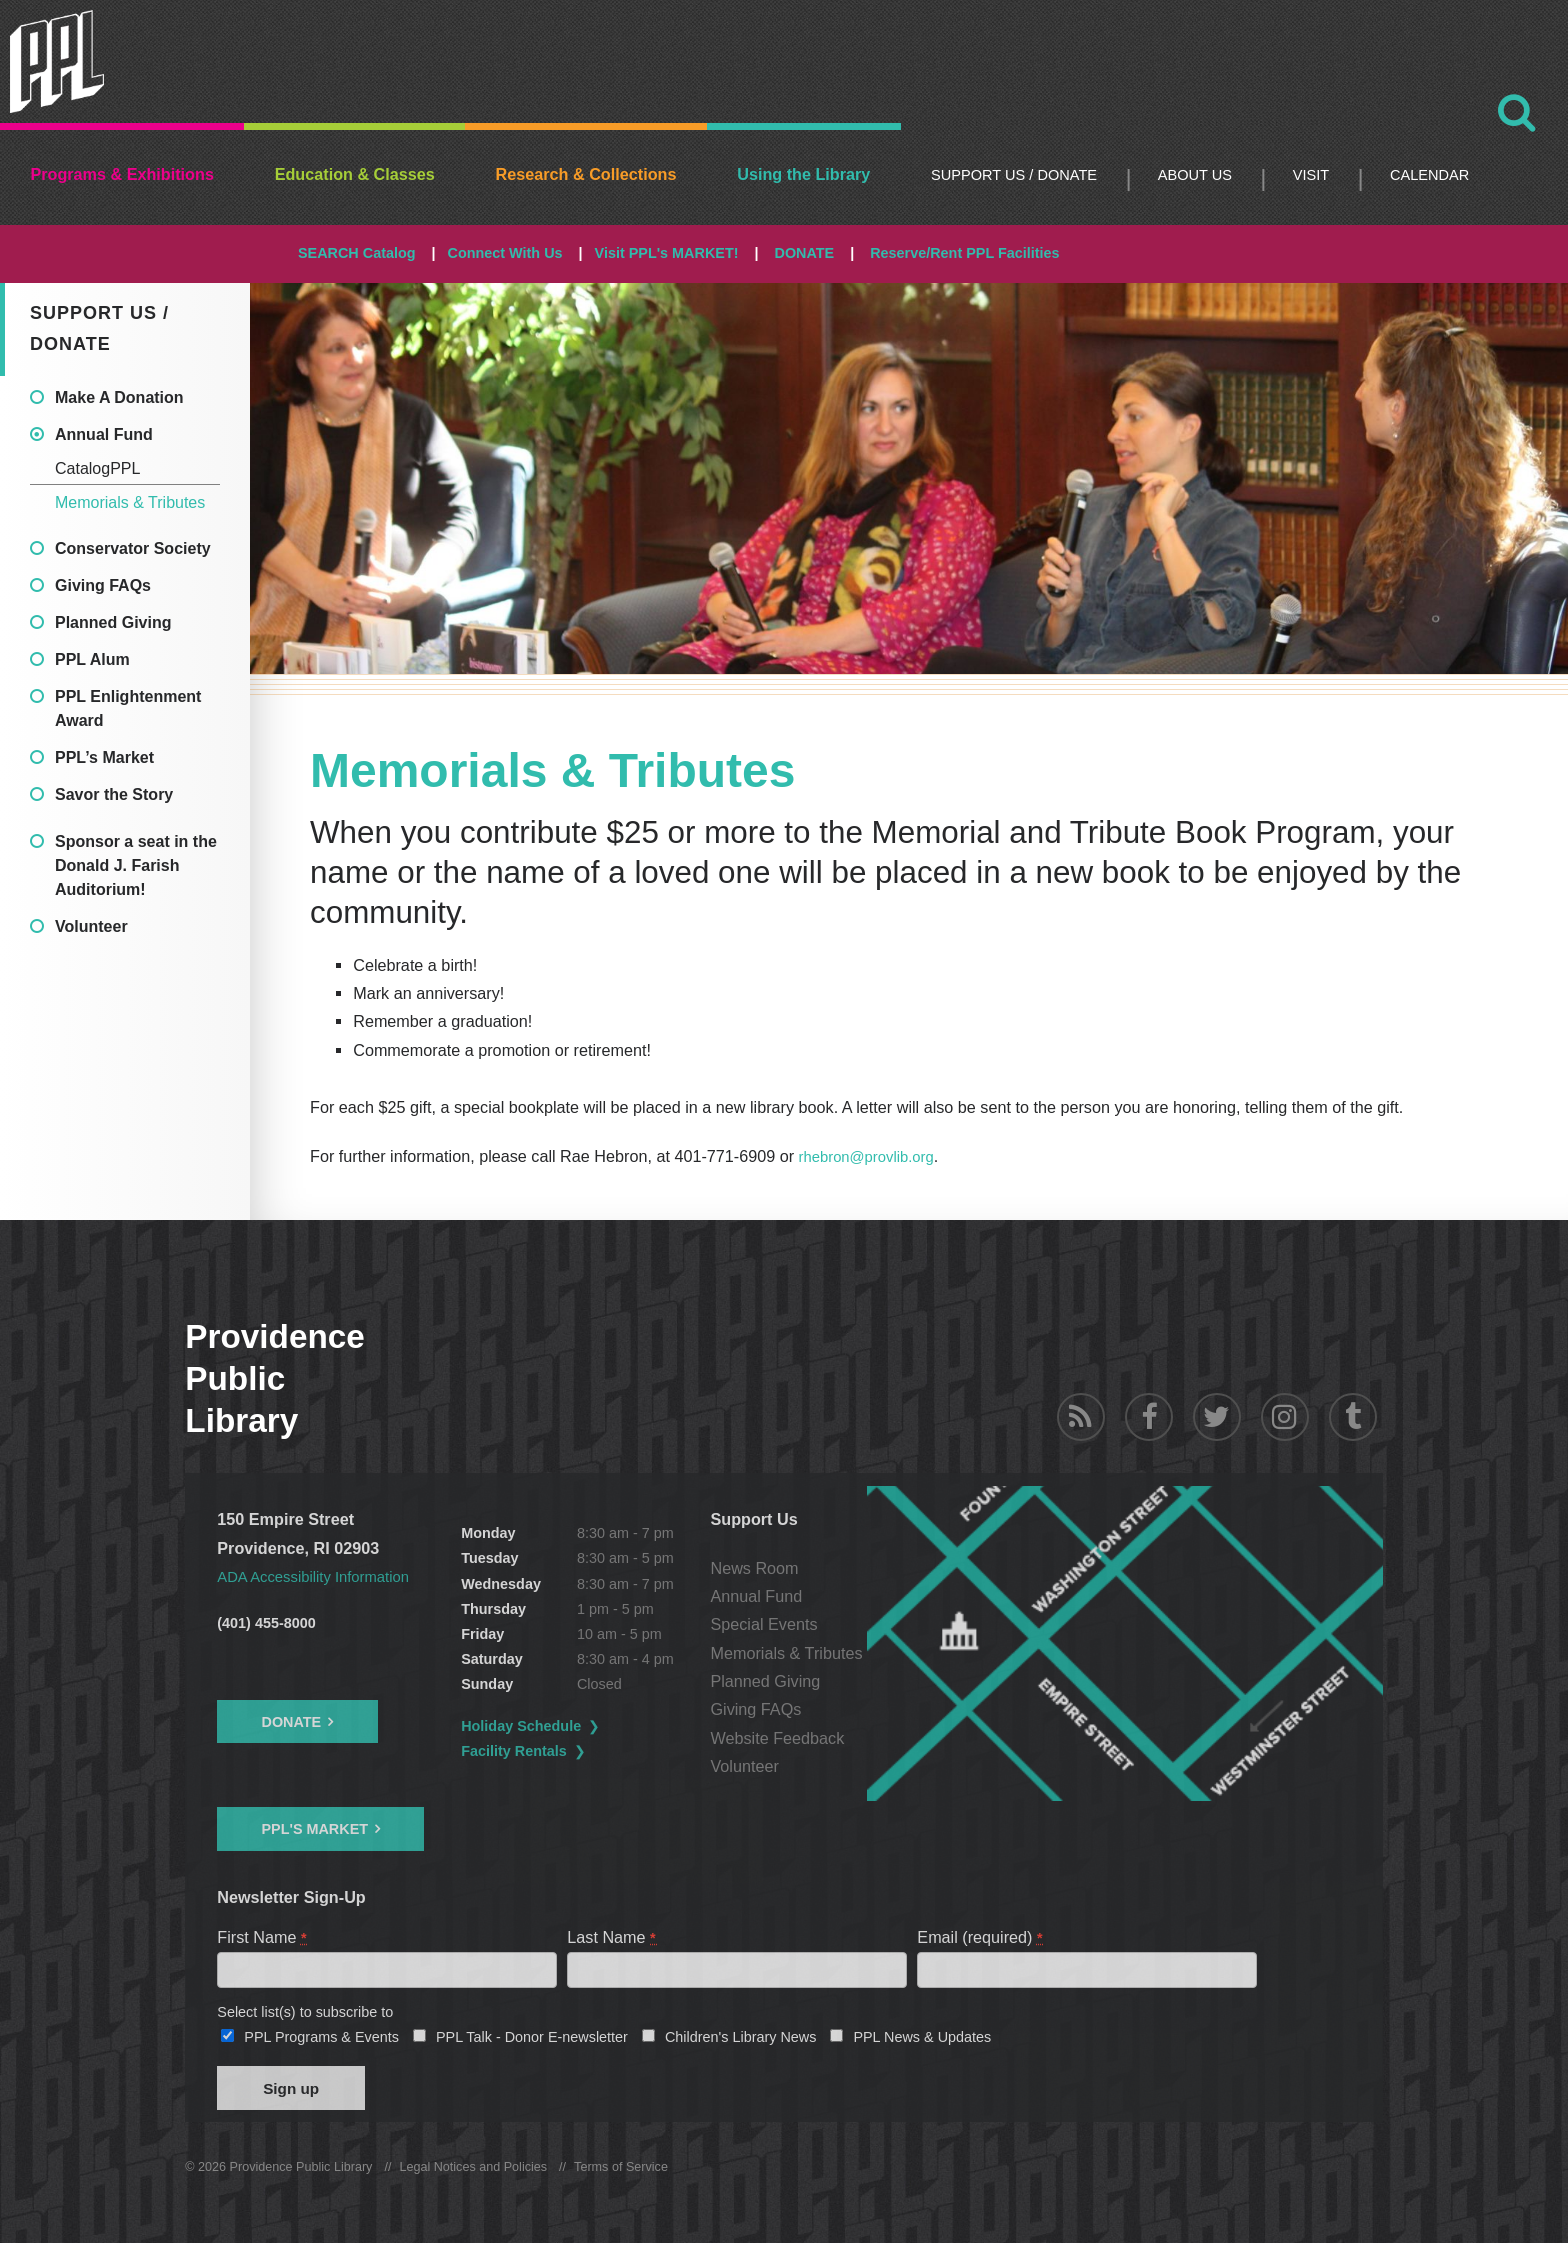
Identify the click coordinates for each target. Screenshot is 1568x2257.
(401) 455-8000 (266, 1622)
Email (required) (980, 1936)
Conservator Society (133, 548)
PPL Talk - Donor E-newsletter (532, 2043)
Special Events (881, 1624)
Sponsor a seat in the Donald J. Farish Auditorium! (136, 865)
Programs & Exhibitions (122, 174)
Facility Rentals (574, 1750)
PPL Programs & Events (321, 2043)
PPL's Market (314, 1828)
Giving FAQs (103, 585)
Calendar (1429, 175)
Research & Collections (586, 174)
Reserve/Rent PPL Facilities (964, 253)
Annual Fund (104, 434)
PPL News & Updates (922, 2043)
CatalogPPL (97, 468)
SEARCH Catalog (357, 253)
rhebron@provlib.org (873, 1156)
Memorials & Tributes (130, 502)
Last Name (612, 1936)
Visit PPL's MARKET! (667, 253)
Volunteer (91, 926)
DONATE (804, 253)
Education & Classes (355, 174)
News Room (872, 1567)
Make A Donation (119, 397)
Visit (1311, 175)
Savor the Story (114, 794)
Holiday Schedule (581, 1725)
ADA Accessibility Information (322, 1575)
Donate (291, 1721)
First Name (262, 1936)
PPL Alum (92, 659)
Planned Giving (113, 622)
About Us (1195, 175)
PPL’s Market (104, 757)
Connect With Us (505, 253)
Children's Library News (741, 2043)
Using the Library (803, 174)
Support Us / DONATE (1014, 175)
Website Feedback (895, 1737)
